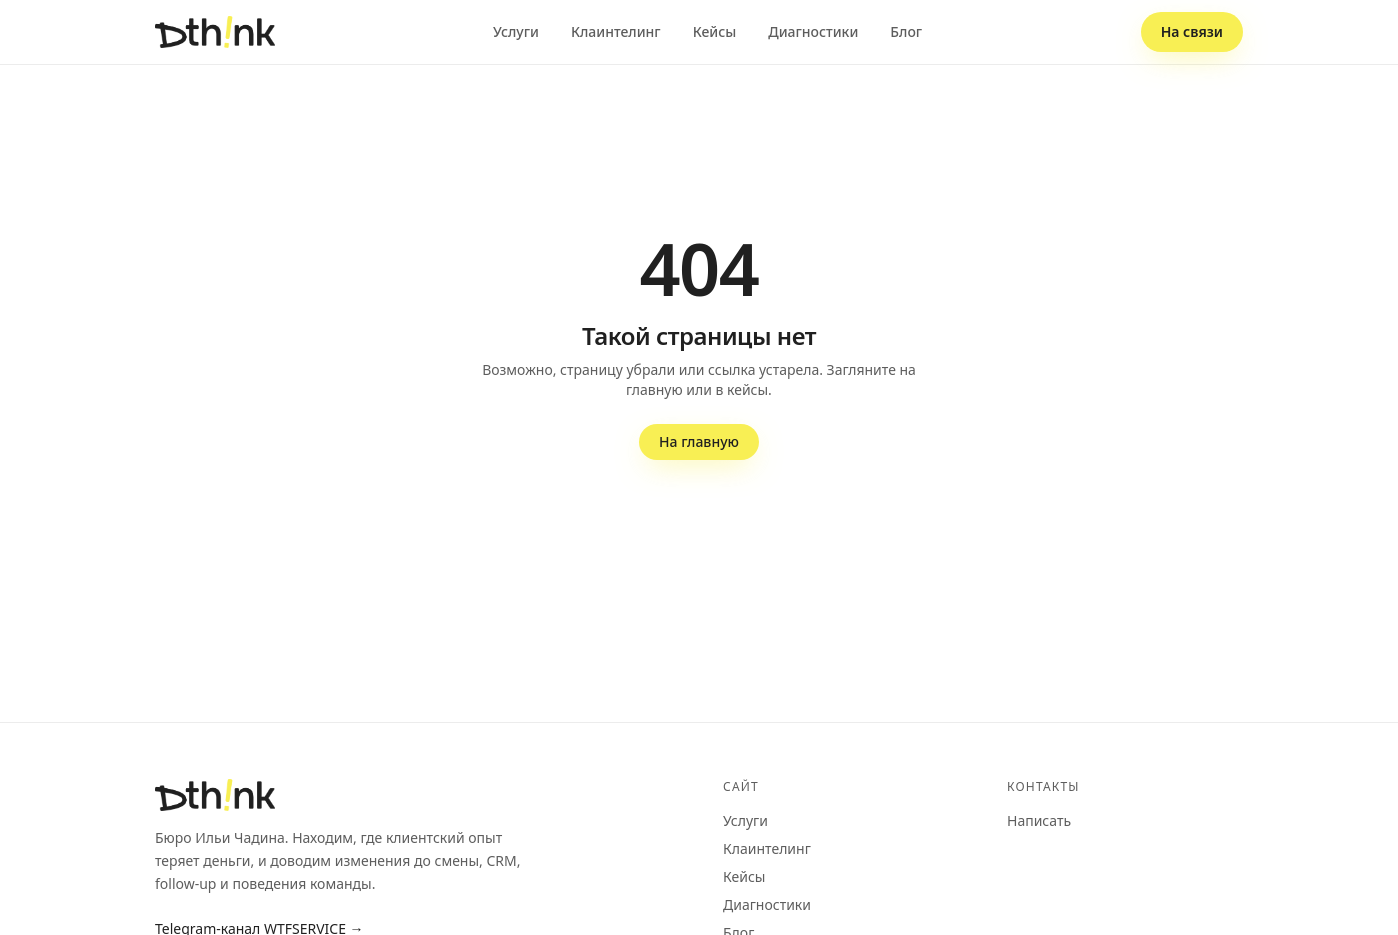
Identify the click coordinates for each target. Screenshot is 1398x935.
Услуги (516, 31)
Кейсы (715, 31)
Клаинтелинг (616, 31)
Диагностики (813, 31)
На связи (1192, 31)
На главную (699, 441)
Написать (1039, 820)
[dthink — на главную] (215, 32)
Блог (906, 31)
